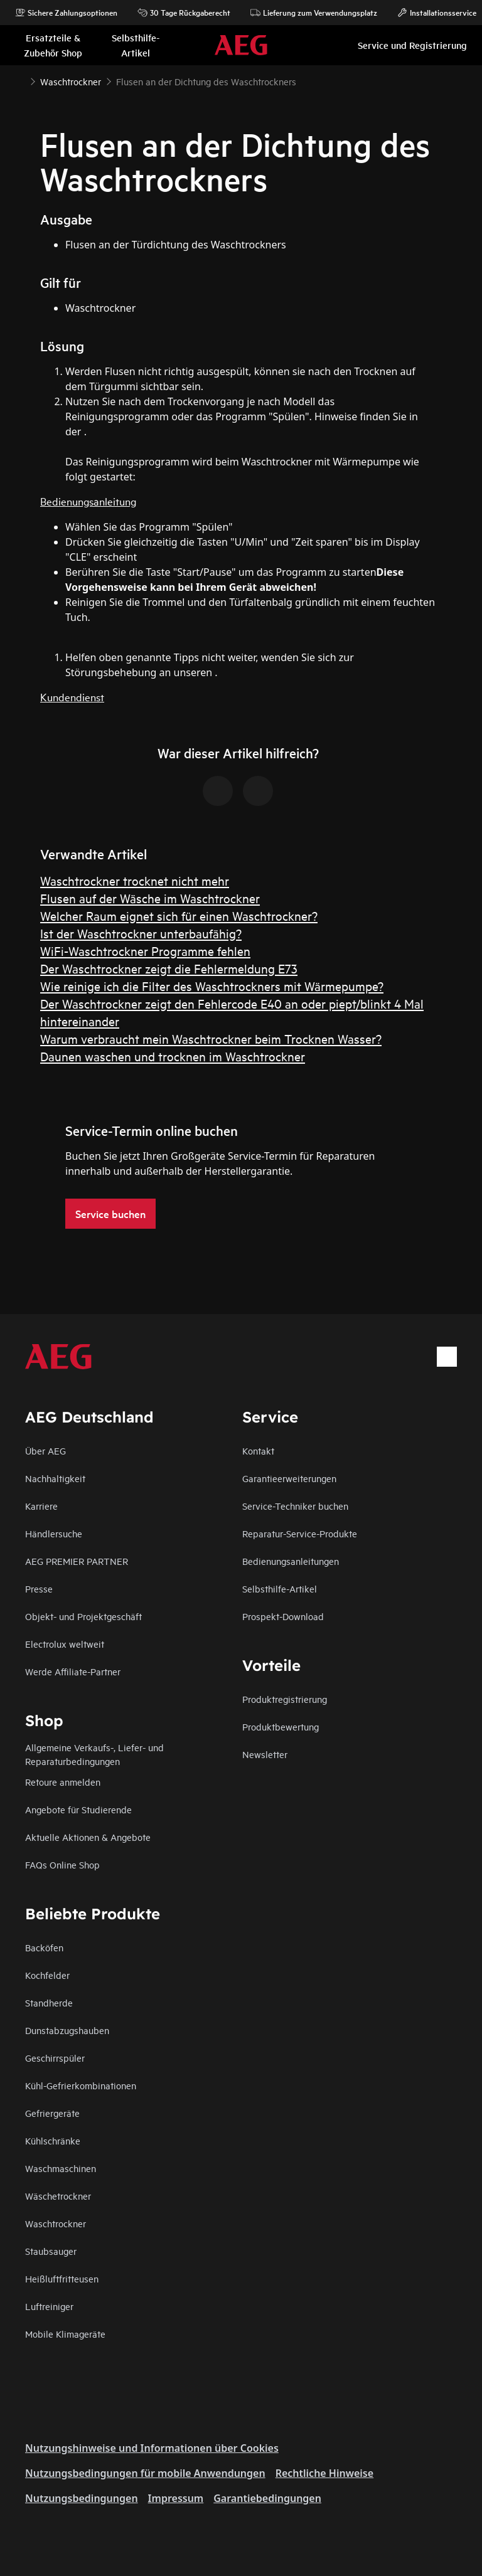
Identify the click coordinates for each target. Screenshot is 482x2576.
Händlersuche (53, 1533)
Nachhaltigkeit (55, 1478)
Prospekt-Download (283, 1616)
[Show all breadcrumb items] (20, 80)
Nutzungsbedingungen (81, 2498)
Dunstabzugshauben (67, 2030)
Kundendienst (72, 696)
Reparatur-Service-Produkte (299, 1533)
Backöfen (44, 1947)
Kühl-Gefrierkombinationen (80, 2085)
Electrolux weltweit (64, 1644)
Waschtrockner (55, 2223)
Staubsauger (51, 2251)
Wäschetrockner (58, 2196)
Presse (39, 1588)
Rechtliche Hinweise (324, 2473)
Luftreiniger (49, 2306)
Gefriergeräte (52, 2113)
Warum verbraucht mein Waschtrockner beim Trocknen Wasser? (211, 1038)
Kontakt (258, 1450)
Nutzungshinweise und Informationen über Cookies (152, 2448)
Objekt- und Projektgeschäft (83, 1616)
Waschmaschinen (60, 2168)
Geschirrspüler (55, 2058)
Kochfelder (47, 1975)
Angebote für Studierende (78, 1809)
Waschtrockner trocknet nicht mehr (134, 880)
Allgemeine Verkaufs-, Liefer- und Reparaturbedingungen (94, 1754)
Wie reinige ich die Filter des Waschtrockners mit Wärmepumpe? (211, 986)
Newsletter (264, 1754)
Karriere (41, 1506)
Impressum (176, 2498)
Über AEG (45, 1450)
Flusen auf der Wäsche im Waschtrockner (150, 898)
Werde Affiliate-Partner (72, 1671)
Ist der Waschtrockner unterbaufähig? (141, 933)
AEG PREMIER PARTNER (76, 1561)
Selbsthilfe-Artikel (279, 1588)
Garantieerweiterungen (289, 1478)
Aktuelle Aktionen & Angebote (88, 1837)
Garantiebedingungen (267, 2498)
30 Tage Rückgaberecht (183, 13)
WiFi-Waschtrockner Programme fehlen (145, 950)
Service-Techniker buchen (295, 1506)
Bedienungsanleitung (88, 501)
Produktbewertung (280, 1726)
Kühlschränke (52, 2140)
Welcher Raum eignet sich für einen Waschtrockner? (179, 915)
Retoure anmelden (62, 1782)
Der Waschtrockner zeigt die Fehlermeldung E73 (168, 968)
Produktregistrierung (284, 1699)
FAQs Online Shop (62, 1864)
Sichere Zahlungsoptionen (66, 13)
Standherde (49, 2002)
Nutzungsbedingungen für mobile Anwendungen (145, 2473)
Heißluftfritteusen (62, 2278)
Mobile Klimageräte (65, 2334)
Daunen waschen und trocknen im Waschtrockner (172, 1056)
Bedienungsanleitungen (290, 1561)
